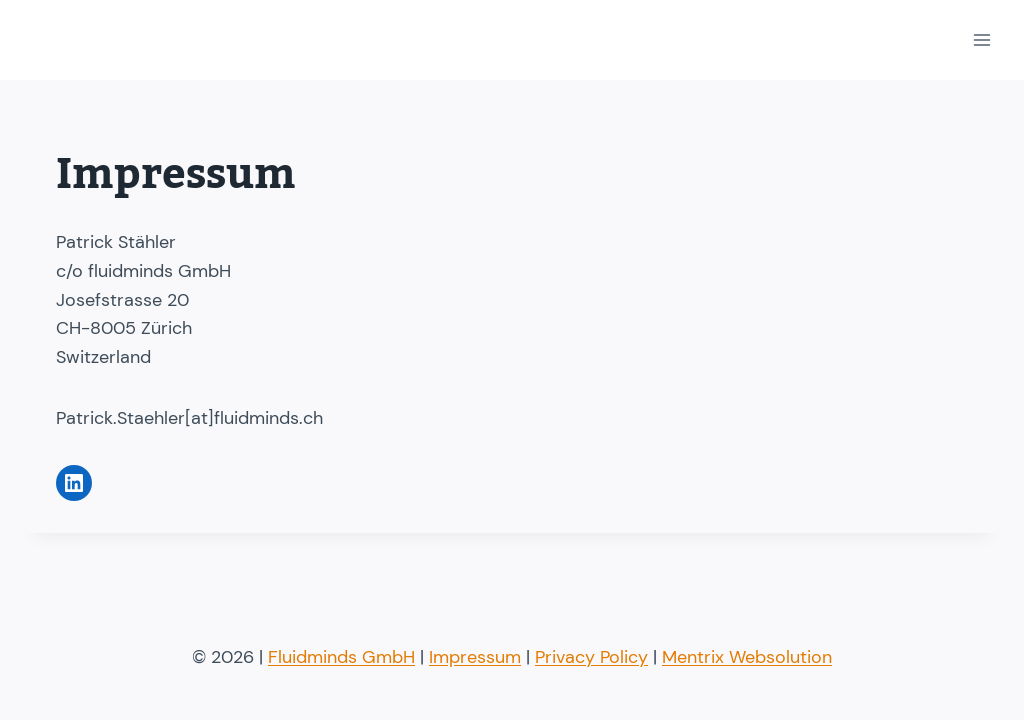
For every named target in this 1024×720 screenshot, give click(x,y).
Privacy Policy (591, 657)
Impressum (475, 657)
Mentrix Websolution (747, 657)
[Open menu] (981, 39)
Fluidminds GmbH (341, 657)
